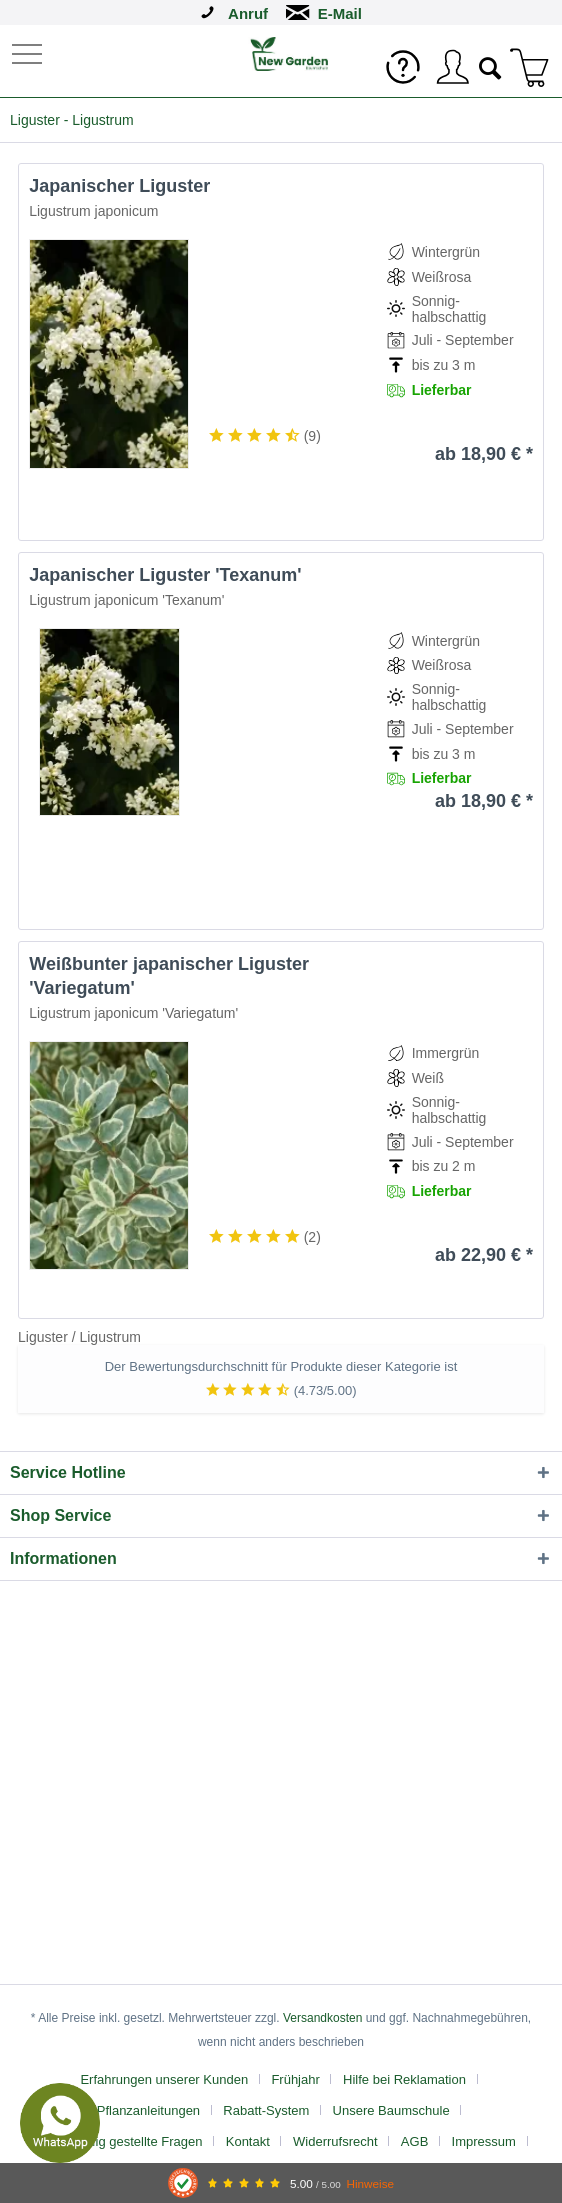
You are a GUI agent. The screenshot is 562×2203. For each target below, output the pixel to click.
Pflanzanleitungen (148, 2110)
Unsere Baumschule (391, 2110)
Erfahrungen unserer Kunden (164, 2079)
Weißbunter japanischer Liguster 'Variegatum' (169, 976)
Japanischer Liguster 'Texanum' (165, 575)
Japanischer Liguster (119, 186)
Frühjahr (295, 2079)
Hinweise (370, 2183)
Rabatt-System (266, 2110)
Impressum (484, 2141)
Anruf (248, 13)
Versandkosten (322, 2018)
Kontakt (248, 2141)
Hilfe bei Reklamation (404, 2079)
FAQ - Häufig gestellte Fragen (117, 2141)
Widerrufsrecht (335, 2141)
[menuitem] (29, 52)
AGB (414, 2141)
